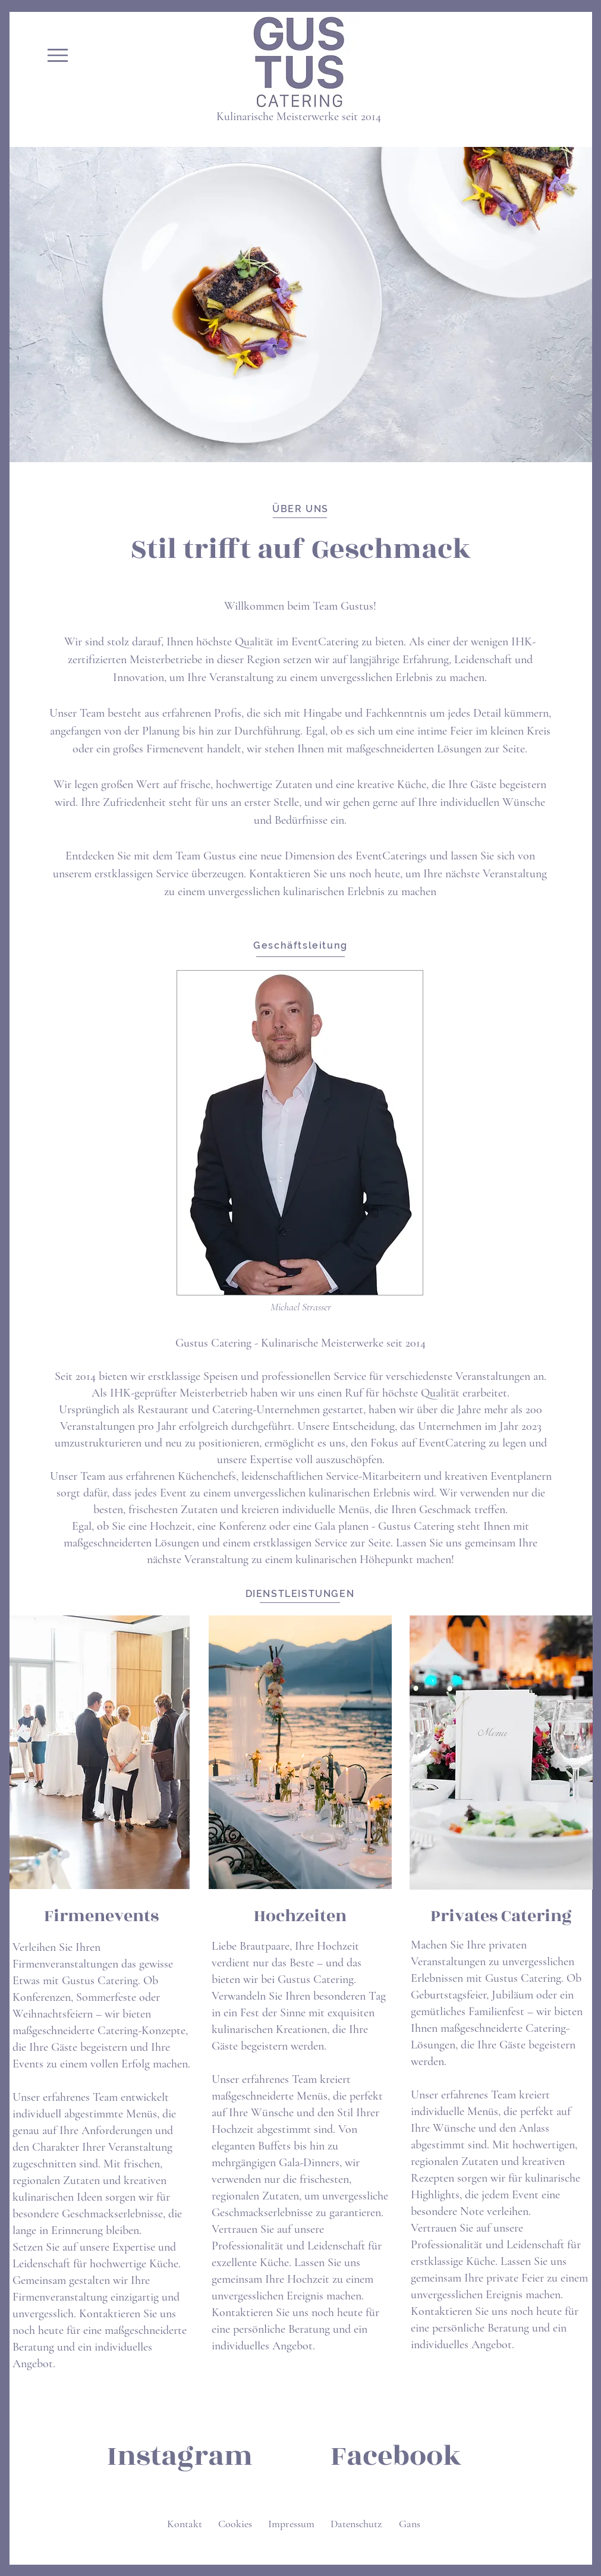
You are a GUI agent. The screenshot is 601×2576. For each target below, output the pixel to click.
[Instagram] (180, 2456)
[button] (58, 55)
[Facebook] (396, 2456)
